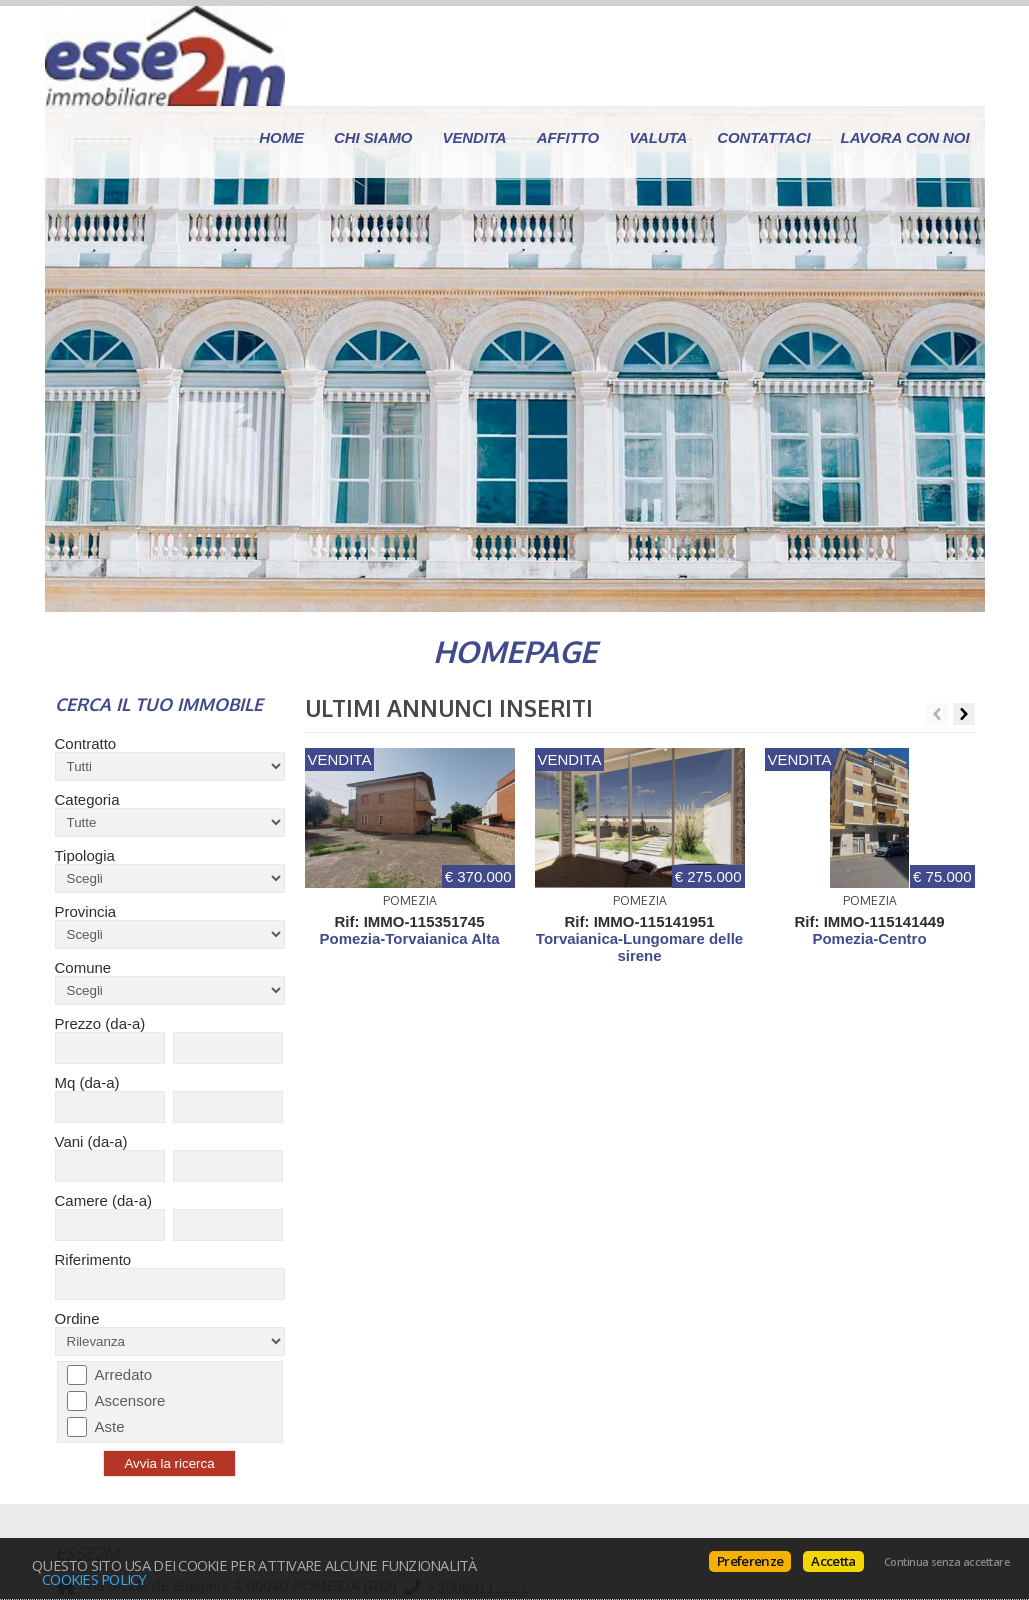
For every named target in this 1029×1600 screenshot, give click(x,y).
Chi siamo (373, 137)
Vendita (474, 137)
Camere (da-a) (104, 1200)
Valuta (658, 137)
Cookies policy (94, 1579)
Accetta (833, 1561)
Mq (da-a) (87, 1082)
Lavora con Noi (905, 137)
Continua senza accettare (946, 1562)
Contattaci (763, 137)
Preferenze (750, 1561)
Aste (110, 1426)
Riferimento (93, 1259)
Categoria (87, 799)
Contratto (86, 743)
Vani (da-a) (91, 1141)
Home (281, 137)
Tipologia (85, 855)
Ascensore (130, 1400)
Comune (83, 967)
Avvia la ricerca (169, 1463)
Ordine (77, 1318)
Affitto (568, 137)
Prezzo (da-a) (100, 1023)
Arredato (124, 1374)
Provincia (86, 911)
